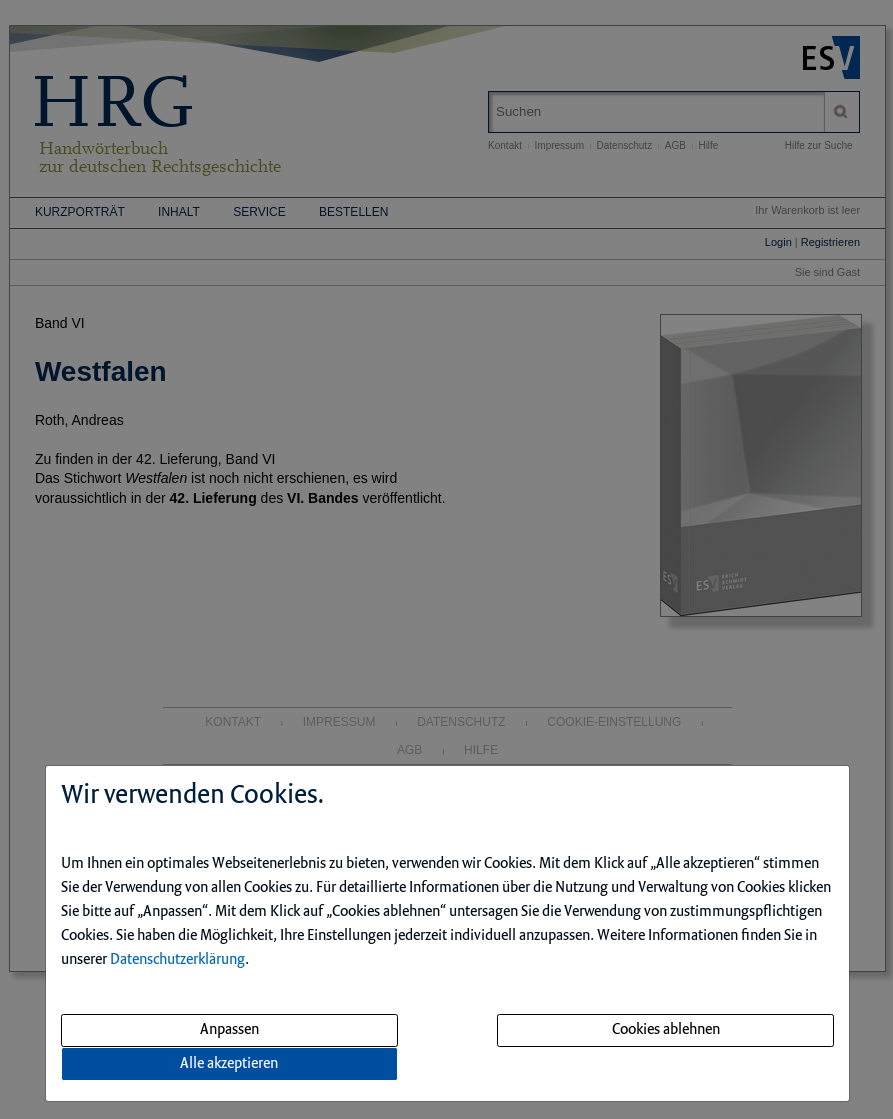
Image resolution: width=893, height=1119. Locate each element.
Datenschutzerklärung (177, 960)
